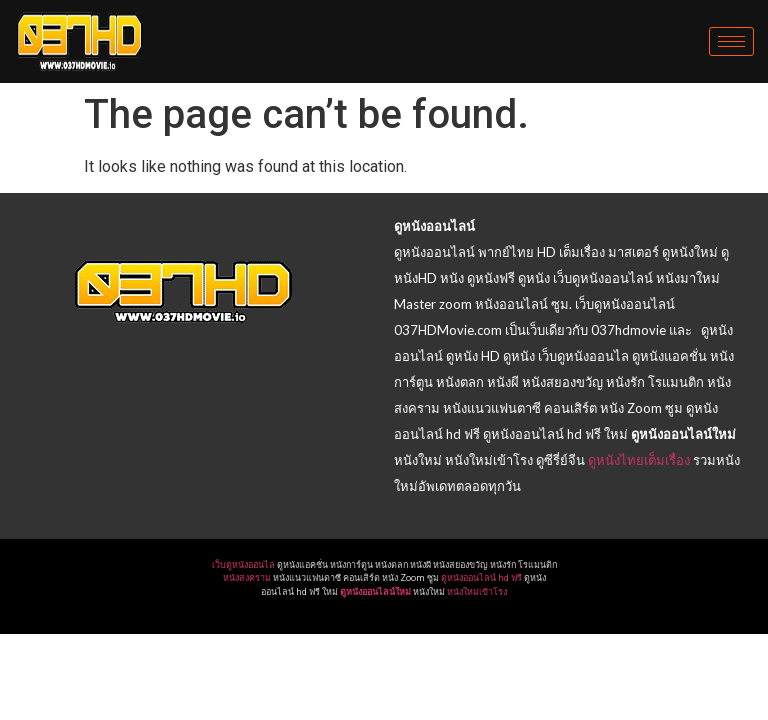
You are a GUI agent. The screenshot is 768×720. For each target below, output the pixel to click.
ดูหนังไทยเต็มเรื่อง (639, 460)
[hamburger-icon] (731, 41)
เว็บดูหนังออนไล (243, 565)
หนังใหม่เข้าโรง (477, 592)
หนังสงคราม (247, 578)
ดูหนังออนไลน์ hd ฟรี (481, 578)
